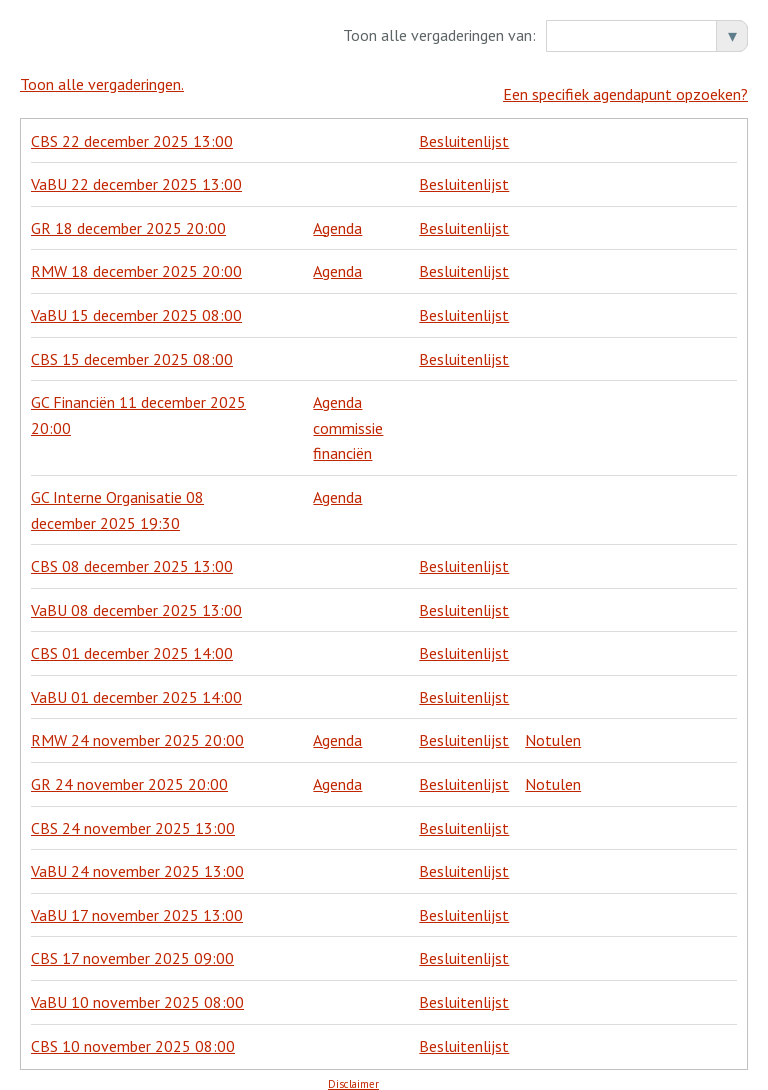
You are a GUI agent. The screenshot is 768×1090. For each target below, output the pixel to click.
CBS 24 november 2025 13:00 (133, 818)
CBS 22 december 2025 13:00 (132, 131)
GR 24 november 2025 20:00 (129, 774)
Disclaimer (353, 1074)
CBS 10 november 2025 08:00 (133, 1036)
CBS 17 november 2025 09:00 (132, 948)
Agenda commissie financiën (348, 417)
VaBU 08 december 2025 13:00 (136, 600)
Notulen (553, 731)
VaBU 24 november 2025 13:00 (137, 861)
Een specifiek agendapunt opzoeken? (625, 84)
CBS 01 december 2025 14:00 (132, 643)
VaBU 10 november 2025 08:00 (137, 992)
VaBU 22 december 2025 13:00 (136, 174)
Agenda (337, 218)
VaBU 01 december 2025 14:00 (136, 687)
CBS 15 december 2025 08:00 (132, 349)
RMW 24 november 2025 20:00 (137, 731)
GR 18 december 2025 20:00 (128, 218)
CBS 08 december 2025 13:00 (132, 556)
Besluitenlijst (464, 131)
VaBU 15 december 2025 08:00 (136, 305)
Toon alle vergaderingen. (102, 84)
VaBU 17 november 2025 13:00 (137, 905)
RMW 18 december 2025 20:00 (136, 261)
